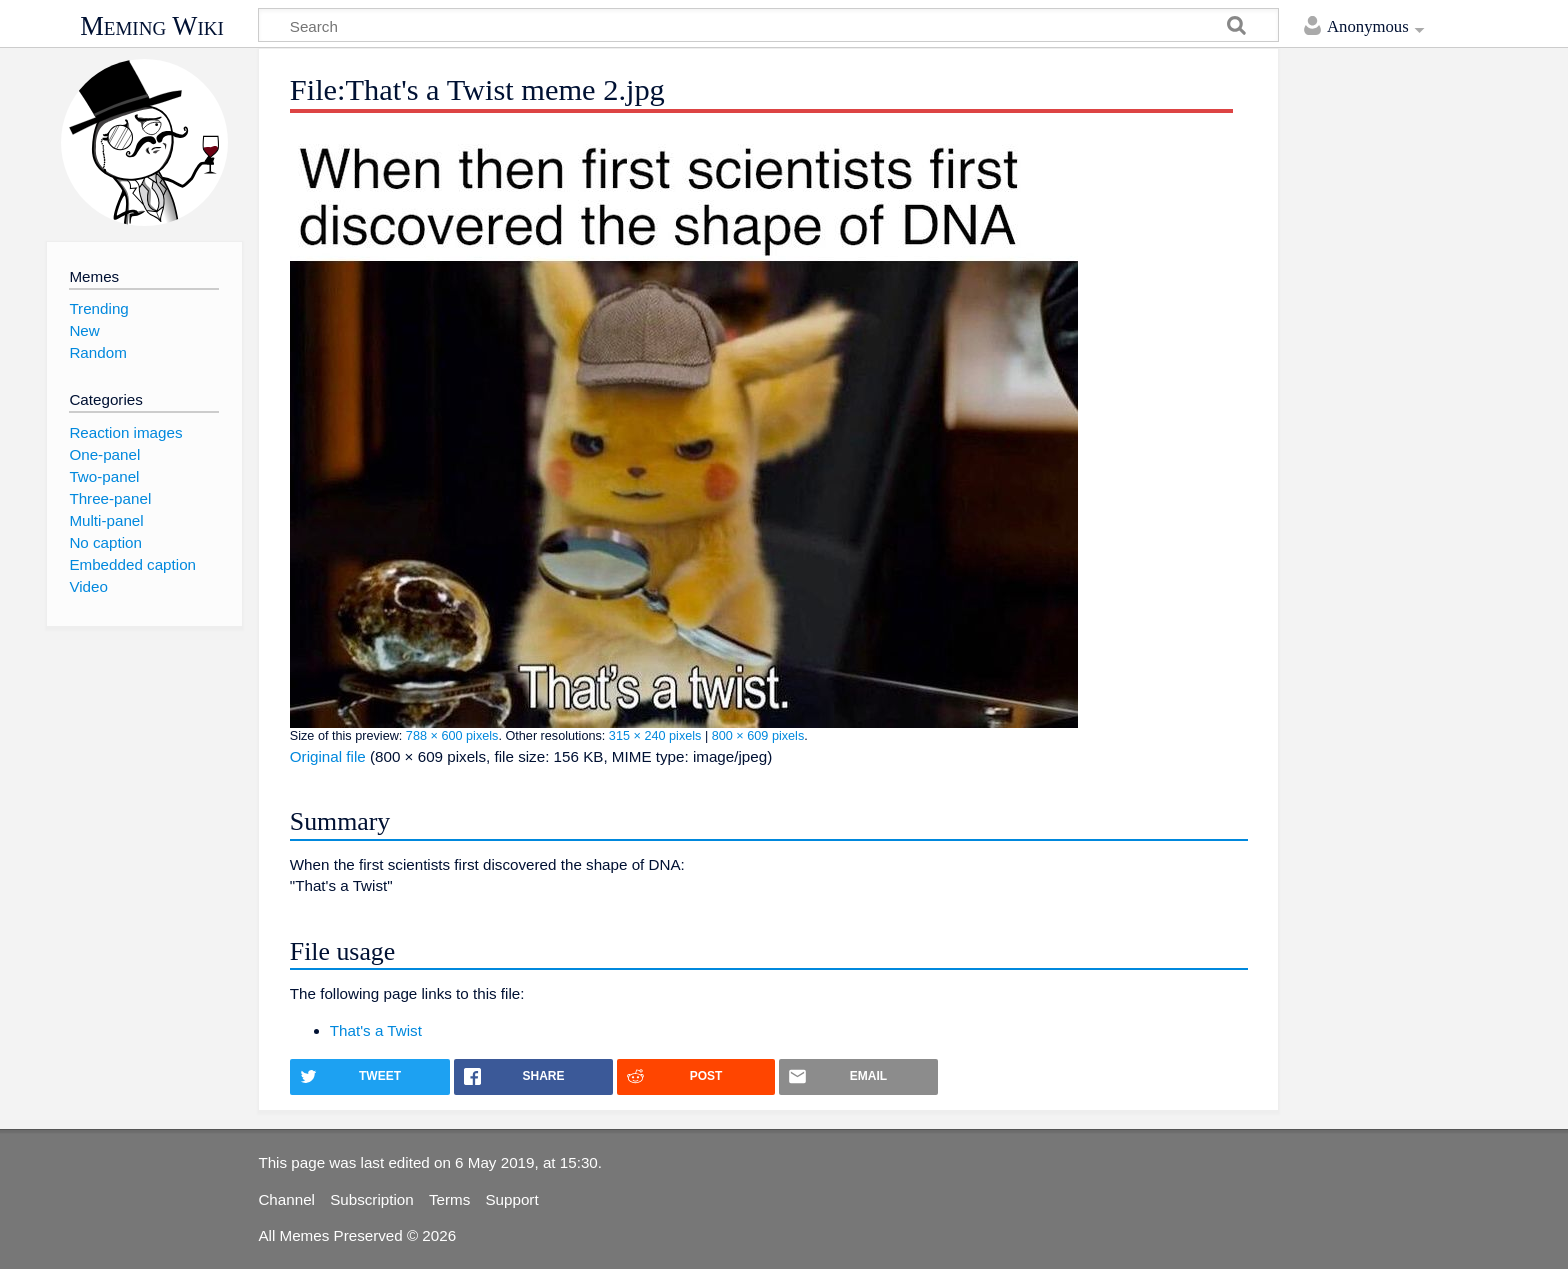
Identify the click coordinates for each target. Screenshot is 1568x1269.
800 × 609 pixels (758, 736)
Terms (449, 1199)
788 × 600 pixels (452, 736)
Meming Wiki (152, 26)
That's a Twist (376, 1030)
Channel (286, 1199)
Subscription (372, 1199)
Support (511, 1199)
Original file (328, 756)
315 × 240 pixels (655, 736)
